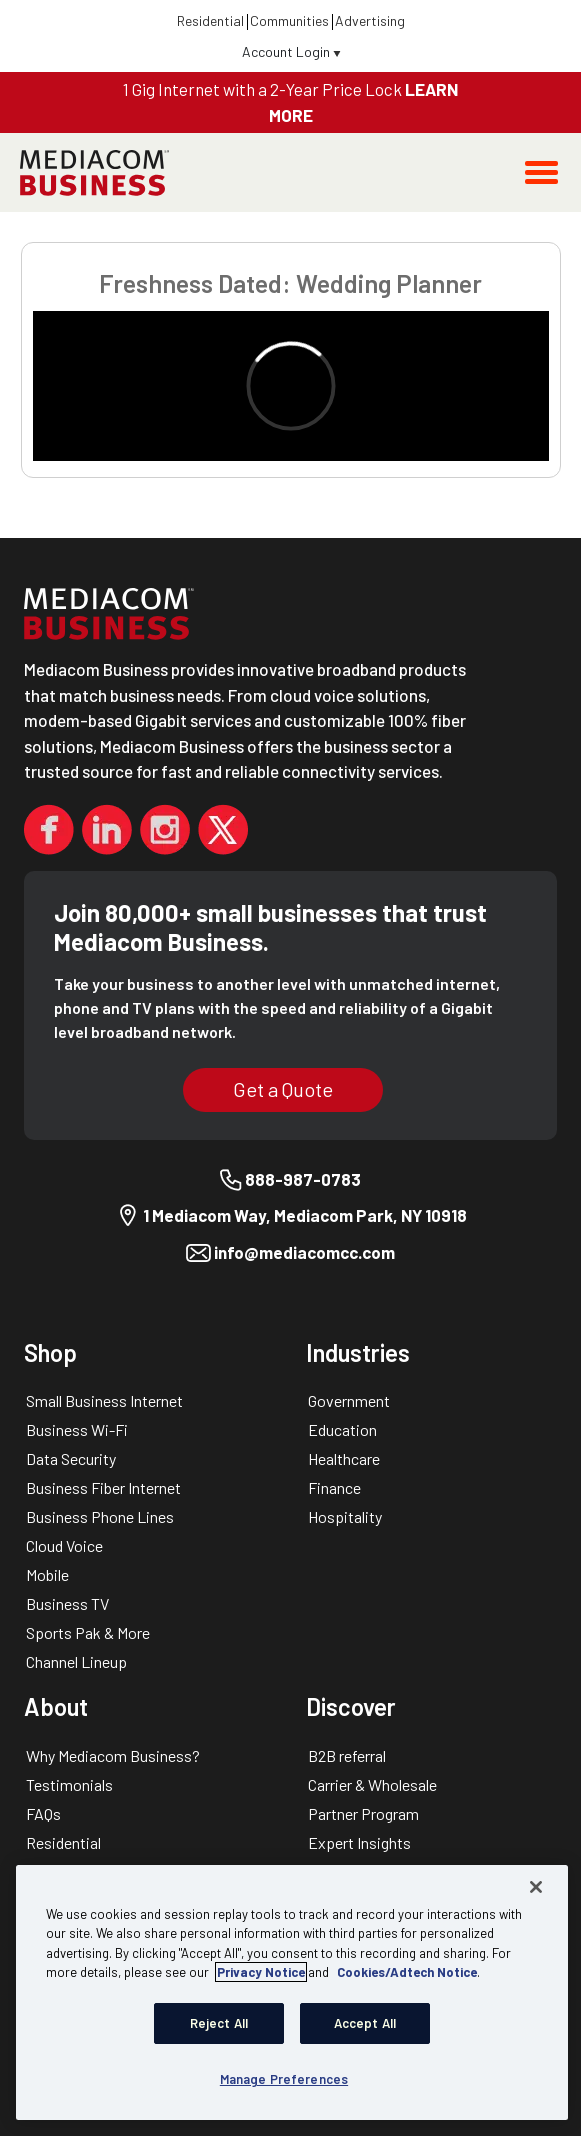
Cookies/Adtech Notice (407, 1972)
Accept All (365, 2023)
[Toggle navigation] (541, 172)
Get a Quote (283, 1089)
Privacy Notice (261, 1972)
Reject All (219, 2023)
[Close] (536, 1887)
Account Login (291, 51)
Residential (210, 20)
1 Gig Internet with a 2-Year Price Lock (264, 89)
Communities (289, 20)
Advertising (370, 20)
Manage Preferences (284, 2079)
